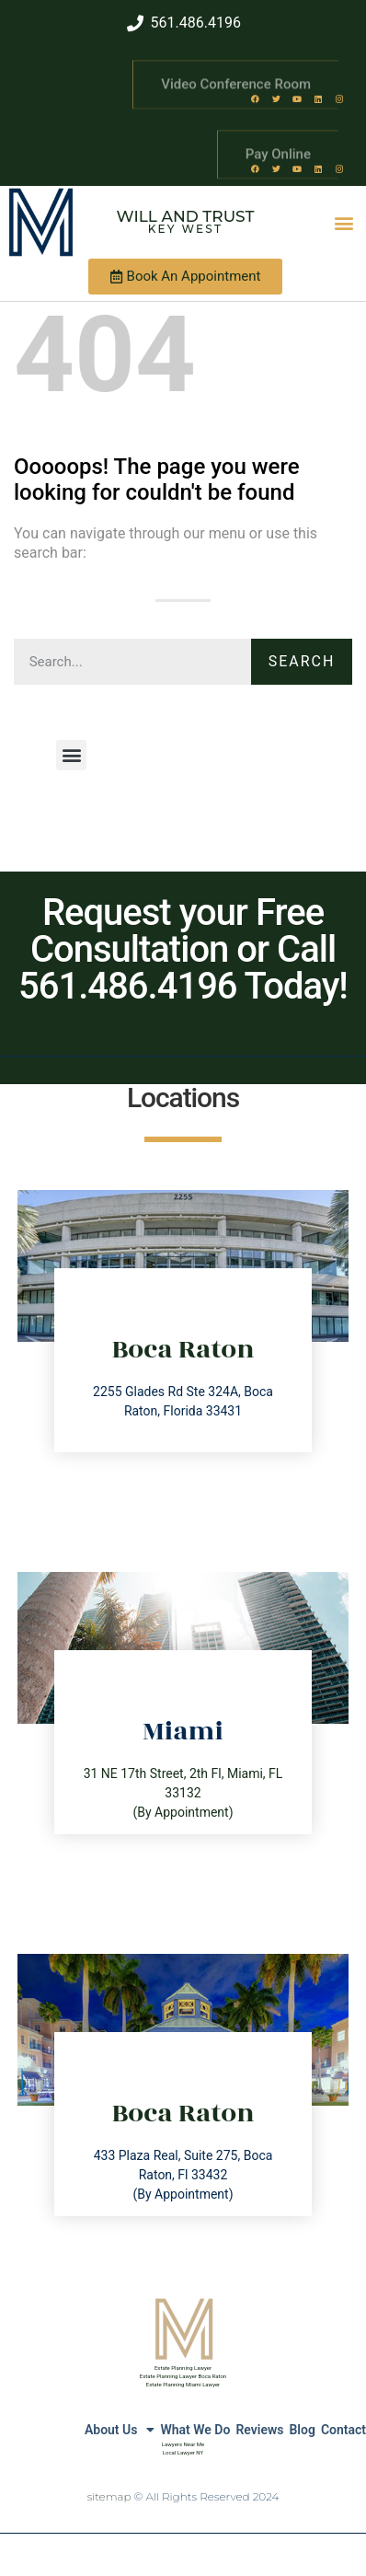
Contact (343, 2429)
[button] (343, 222)
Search (302, 661)
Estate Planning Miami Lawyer (183, 2384)
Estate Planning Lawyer (183, 2367)
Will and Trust (186, 216)
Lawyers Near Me (183, 2444)
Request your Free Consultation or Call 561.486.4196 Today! (183, 949)
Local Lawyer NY (183, 2452)
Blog (302, 2429)
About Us (120, 2429)
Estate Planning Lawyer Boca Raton (183, 2376)
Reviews (259, 2429)
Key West (185, 229)
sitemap (109, 2496)
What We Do (195, 2429)
